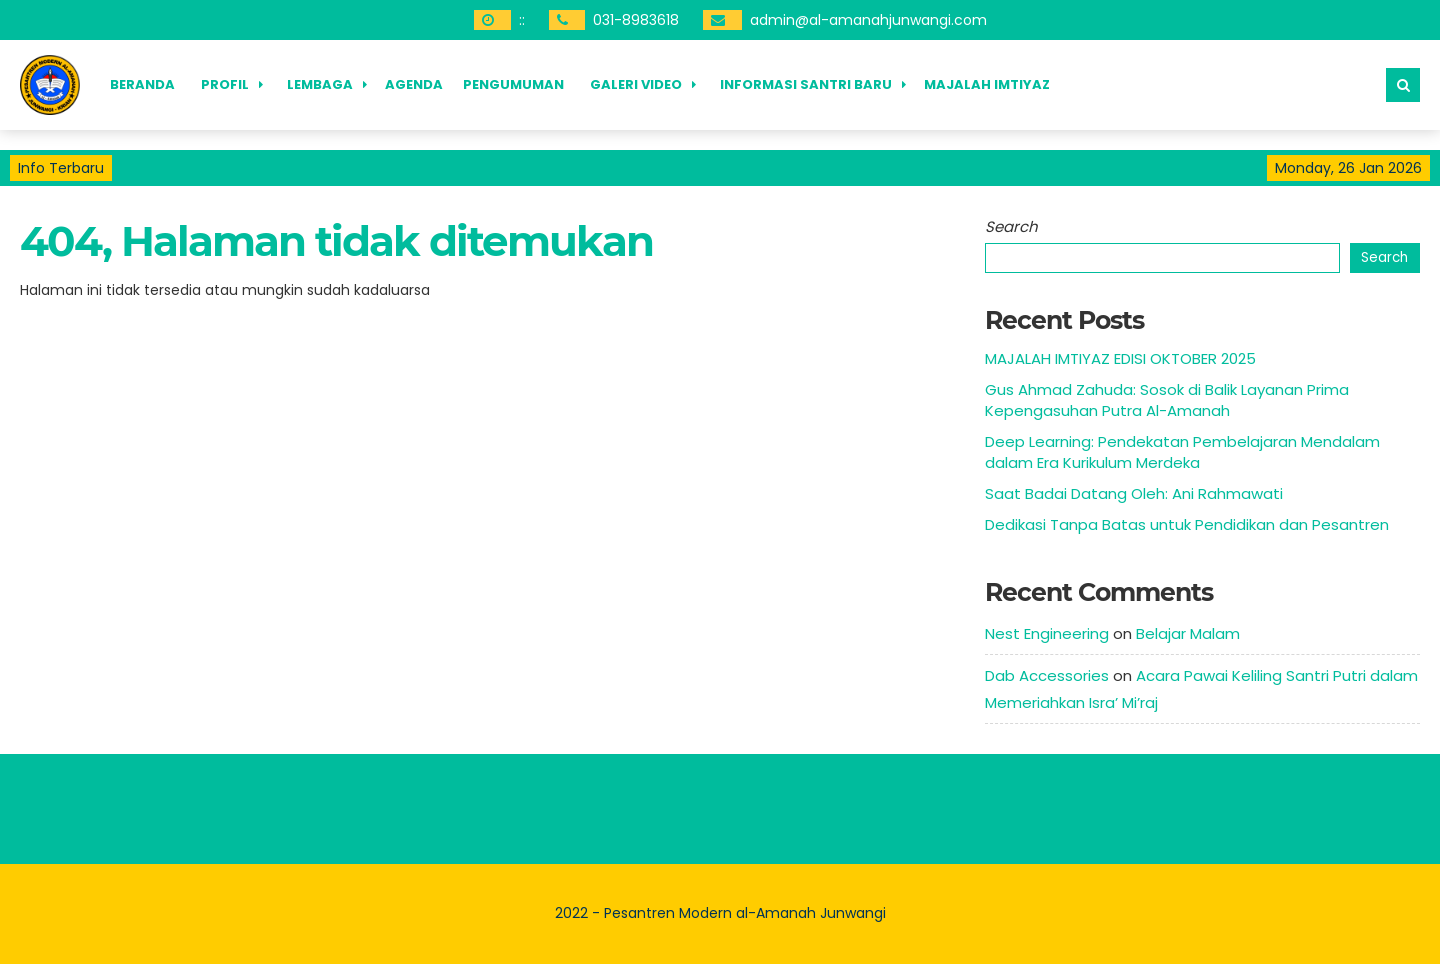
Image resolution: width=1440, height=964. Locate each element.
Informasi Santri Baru (806, 84)
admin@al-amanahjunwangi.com (868, 20)
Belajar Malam (1188, 633)
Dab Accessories (1047, 675)
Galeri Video (636, 84)
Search (1011, 226)
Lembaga (320, 84)
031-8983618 (636, 20)
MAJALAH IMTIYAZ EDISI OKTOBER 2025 (1120, 358)
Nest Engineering (1047, 633)
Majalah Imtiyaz (987, 84)
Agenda (414, 84)
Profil (225, 84)
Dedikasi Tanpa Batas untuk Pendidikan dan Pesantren (1187, 524)
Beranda (142, 84)
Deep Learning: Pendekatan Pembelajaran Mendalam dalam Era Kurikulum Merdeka (1182, 452)
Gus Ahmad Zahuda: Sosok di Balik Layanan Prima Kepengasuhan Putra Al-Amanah (1167, 400)
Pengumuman (513, 84)
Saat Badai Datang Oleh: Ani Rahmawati (1134, 493)
